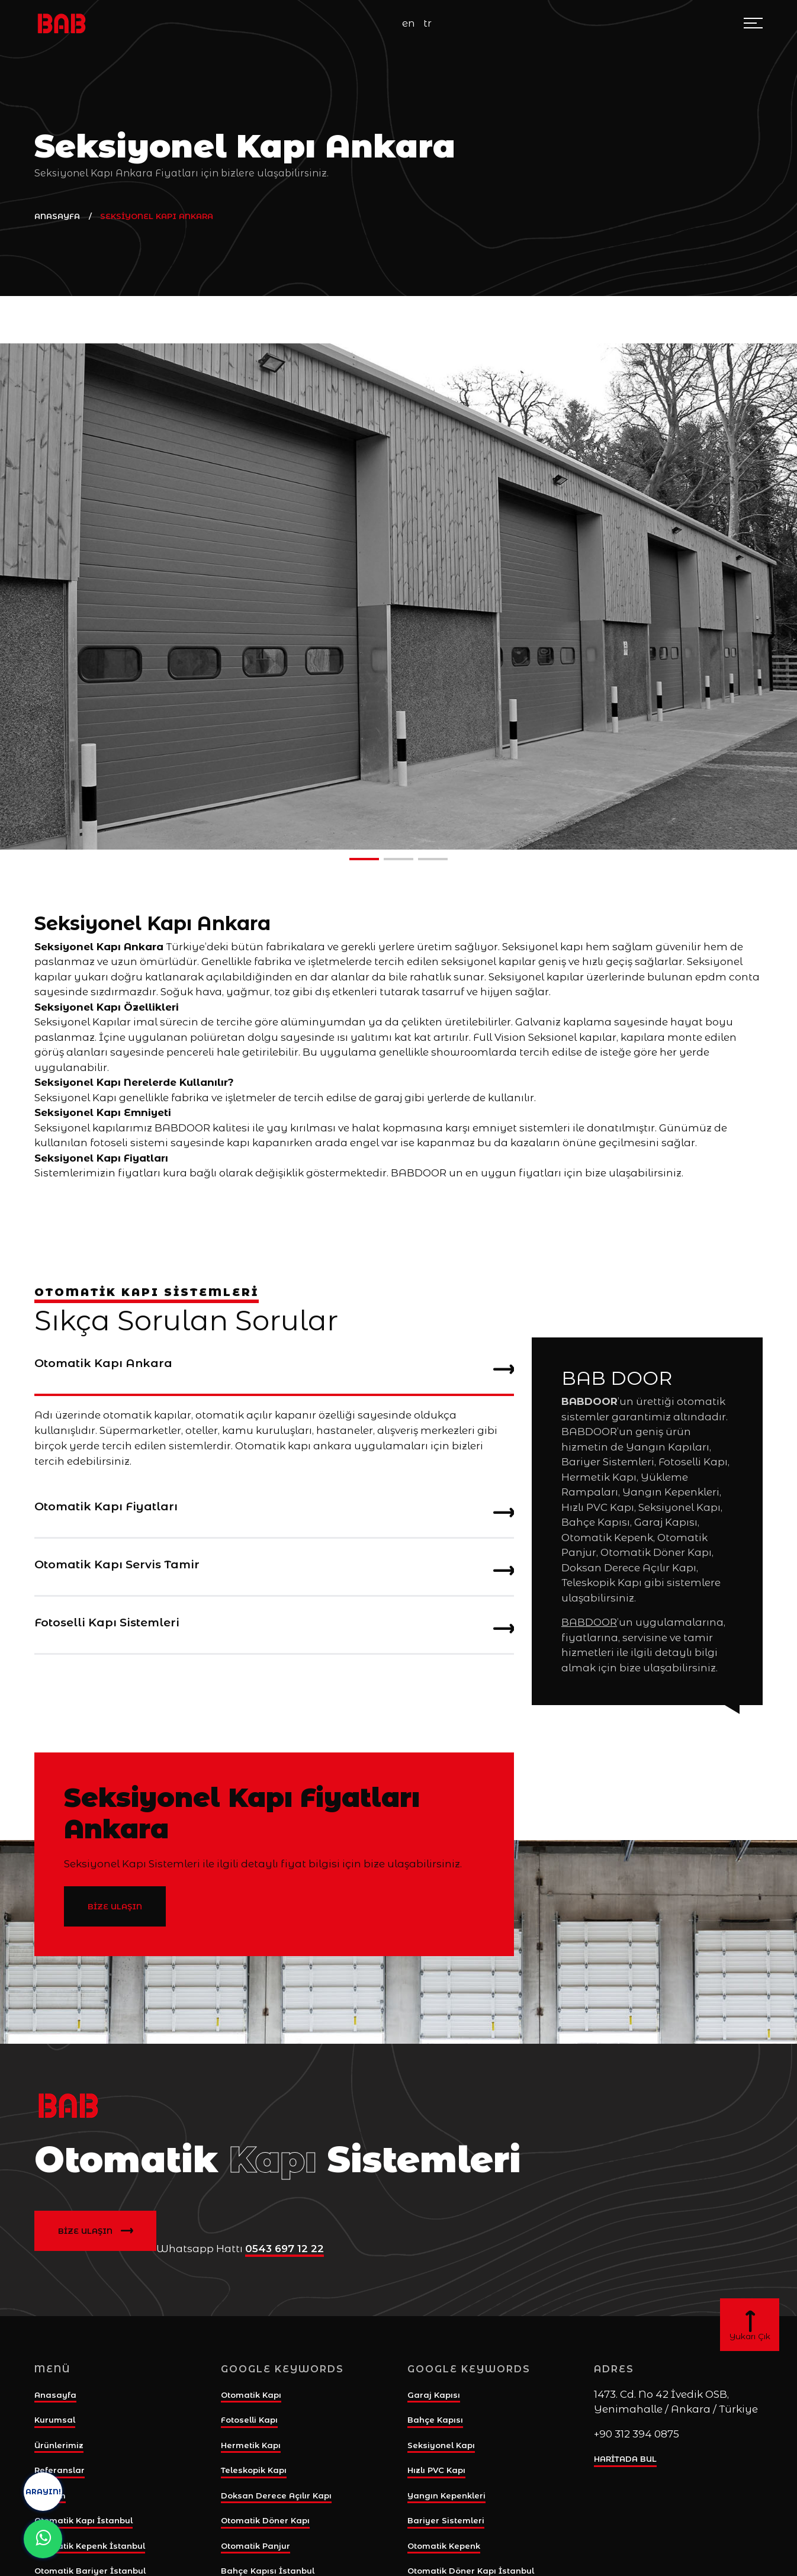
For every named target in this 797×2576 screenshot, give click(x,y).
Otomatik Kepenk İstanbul (89, 2546)
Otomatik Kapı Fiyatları (274, 1511)
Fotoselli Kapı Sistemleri (274, 1627)
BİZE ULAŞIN (115, 1906)
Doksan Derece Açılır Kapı (276, 2495)
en (408, 23)
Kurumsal (54, 2419)
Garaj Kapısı (433, 2395)
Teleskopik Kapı (254, 2470)
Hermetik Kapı (251, 2445)
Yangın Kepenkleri (446, 2495)
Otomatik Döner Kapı (265, 2520)
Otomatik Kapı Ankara (274, 1368)
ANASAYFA (57, 216)
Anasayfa (55, 2395)
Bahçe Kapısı (435, 2419)
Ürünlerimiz (58, 2445)
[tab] (274, 1366)
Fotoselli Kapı (249, 2419)
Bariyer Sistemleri (445, 2520)
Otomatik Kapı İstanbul (83, 2520)
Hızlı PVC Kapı (436, 2470)
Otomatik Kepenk (443, 2546)
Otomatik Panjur (255, 2546)
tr (427, 23)
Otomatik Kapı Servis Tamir (274, 1569)
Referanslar (59, 2470)
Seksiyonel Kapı (441, 2445)
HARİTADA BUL (625, 2459)
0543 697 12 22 (284, 2249)
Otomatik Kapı (251, 2395)
